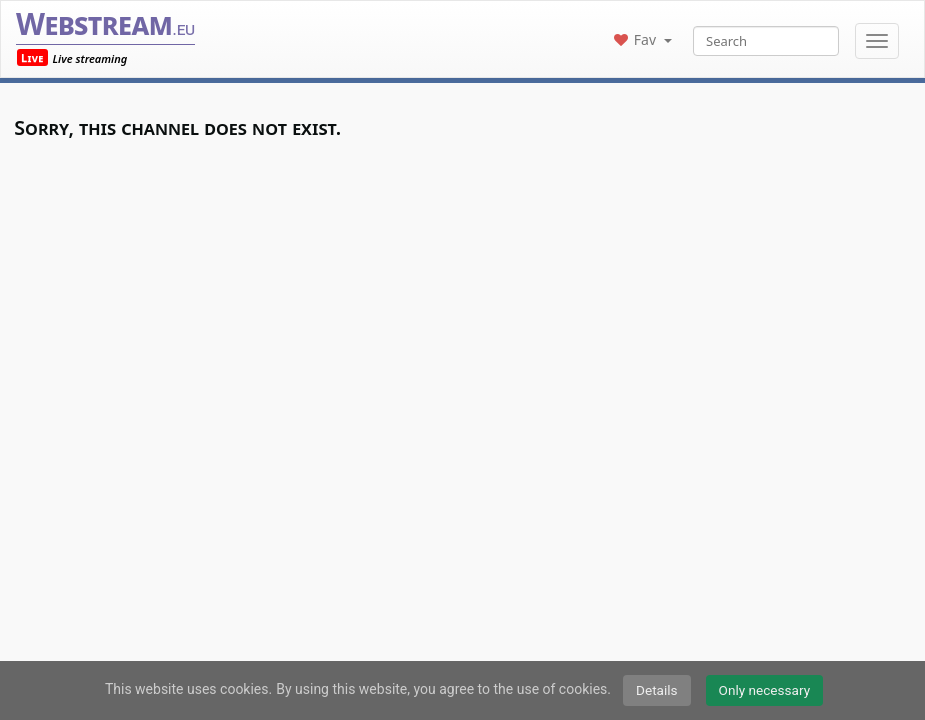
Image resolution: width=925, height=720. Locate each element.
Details (657, 690)
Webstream (105, 23)
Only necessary (765, 690)
